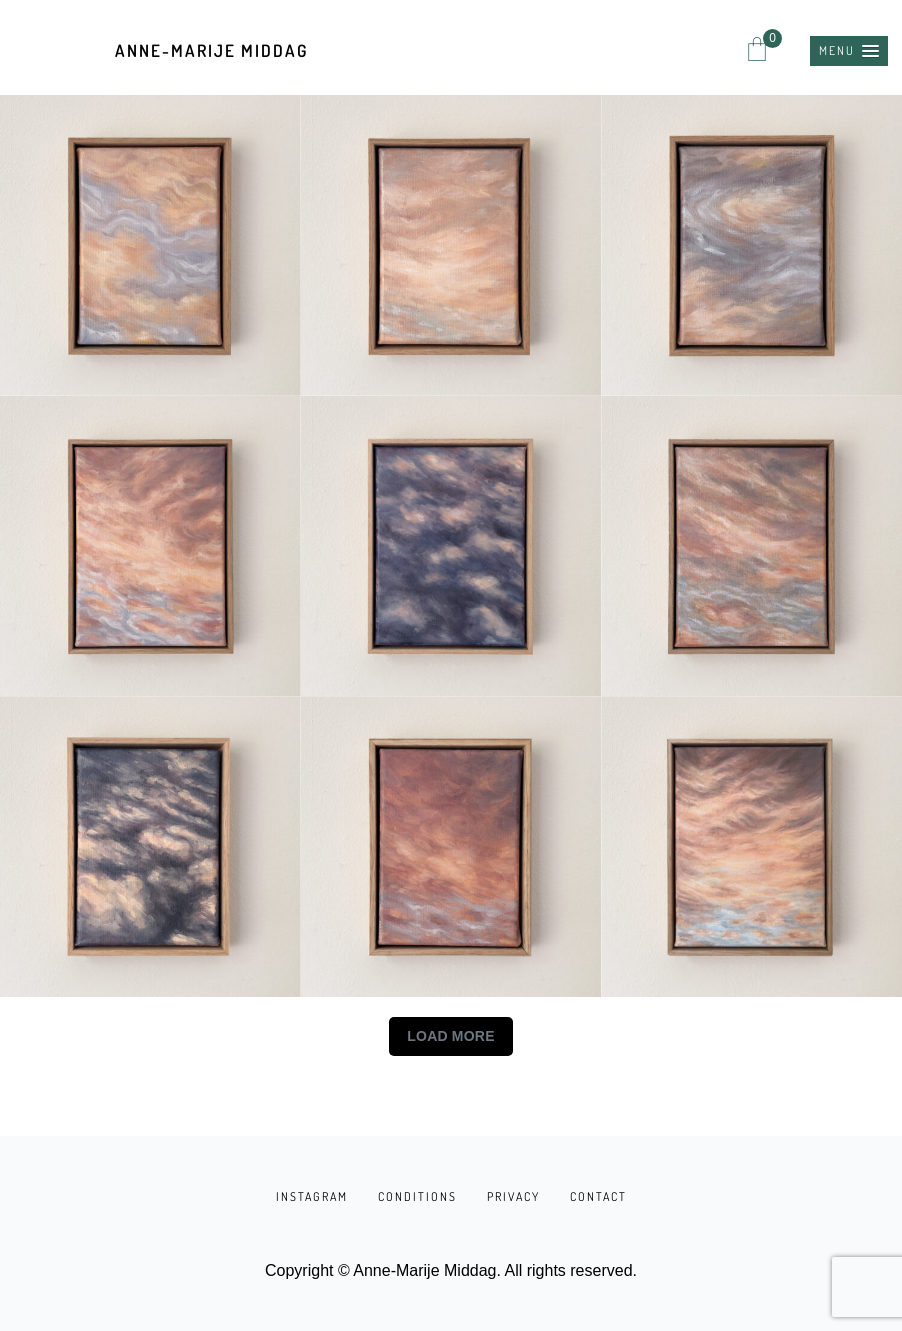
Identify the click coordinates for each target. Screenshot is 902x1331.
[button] (849, 51)
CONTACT (598, 1196)
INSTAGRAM (312, 1196)
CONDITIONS (417, 1196)
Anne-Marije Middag (211, 50)
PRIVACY (513, 1196)
